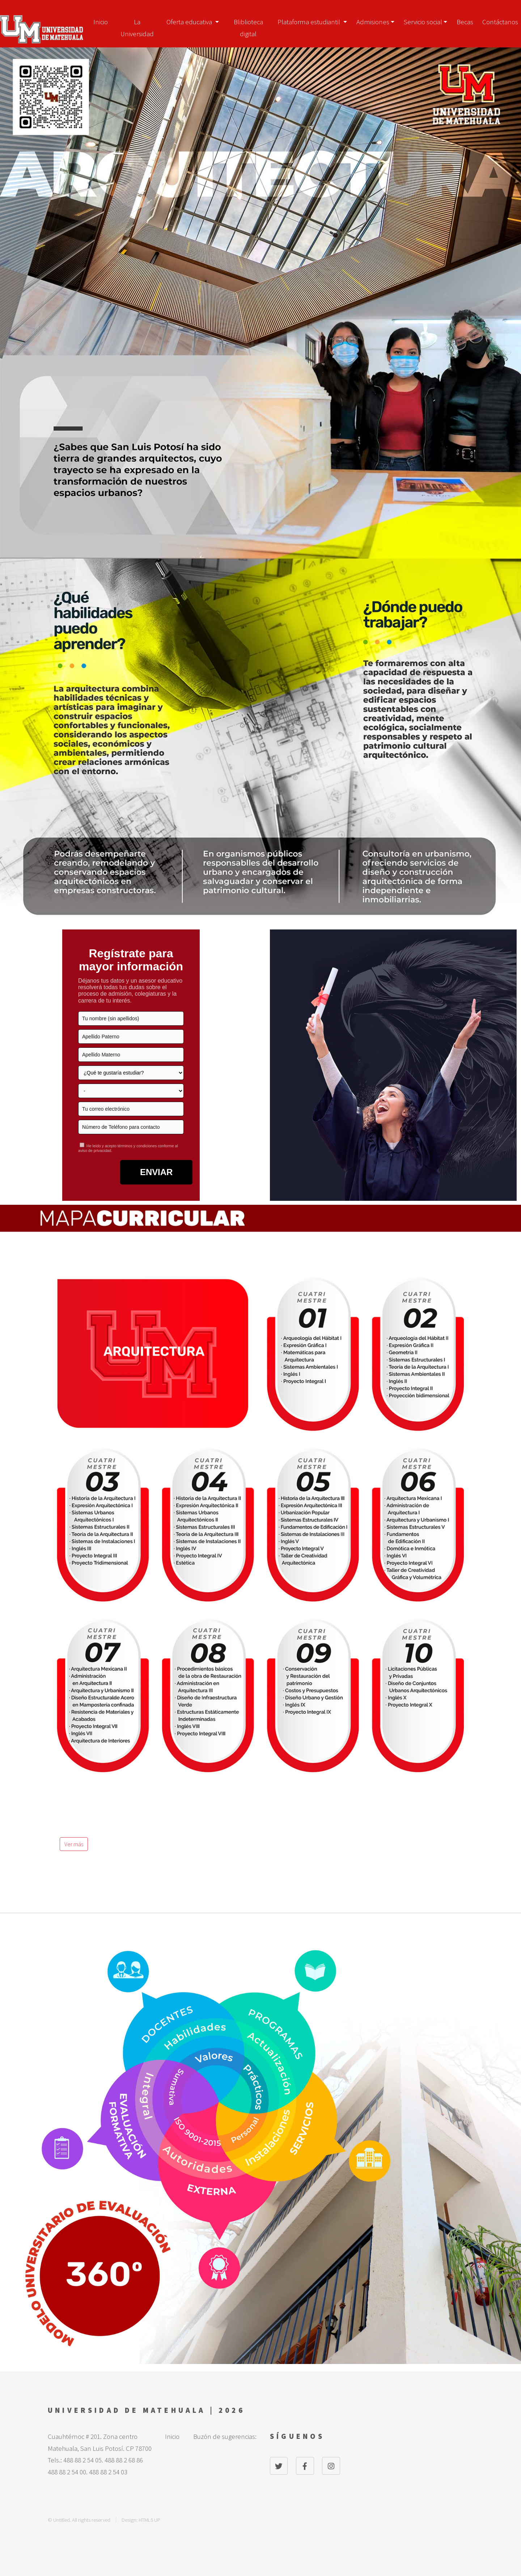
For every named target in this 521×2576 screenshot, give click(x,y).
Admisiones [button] (372, 22)
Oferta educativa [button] (189, 22)
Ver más (73, 1844)
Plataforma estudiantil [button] (310, 22)
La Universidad (137, 24)
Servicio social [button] (423, 22)
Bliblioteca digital (248, 24)
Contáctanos (500, 22)
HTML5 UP (149, 2519)
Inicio (100, 22)
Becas (465, 22)
